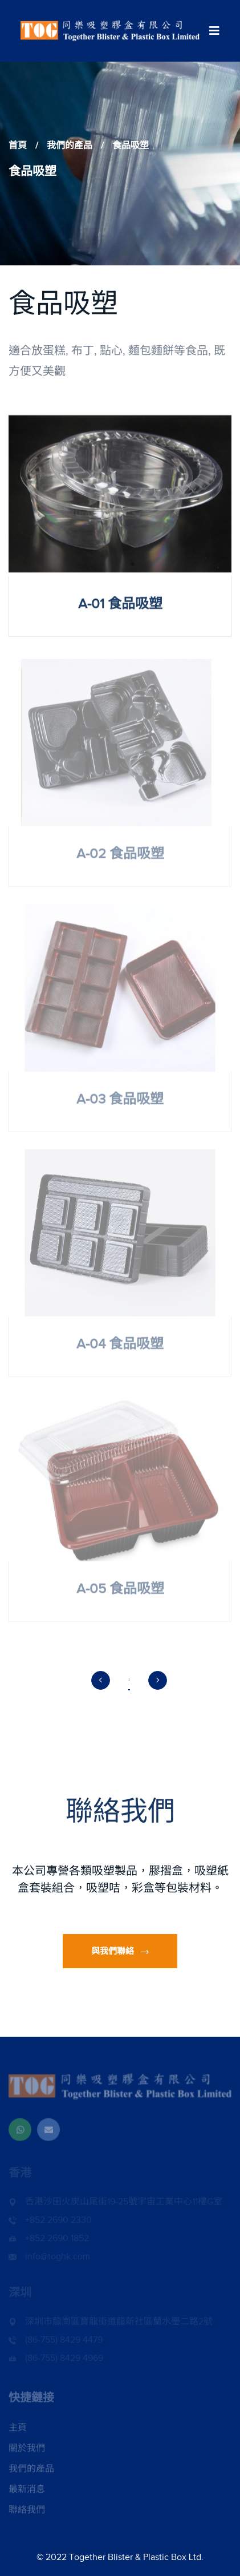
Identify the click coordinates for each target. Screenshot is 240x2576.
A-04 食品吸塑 (120, 1346)
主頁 (18, 2430)
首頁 (18, 145)
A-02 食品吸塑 (120, 856)
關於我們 (27, 2451)
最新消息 (27, 2492)
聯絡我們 (27, 2513)
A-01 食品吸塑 (120, 604)
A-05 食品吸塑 (120, 1591)
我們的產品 (69, 145)
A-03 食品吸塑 (120, 1102)
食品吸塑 (130, 145)
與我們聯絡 (120, 1951)
